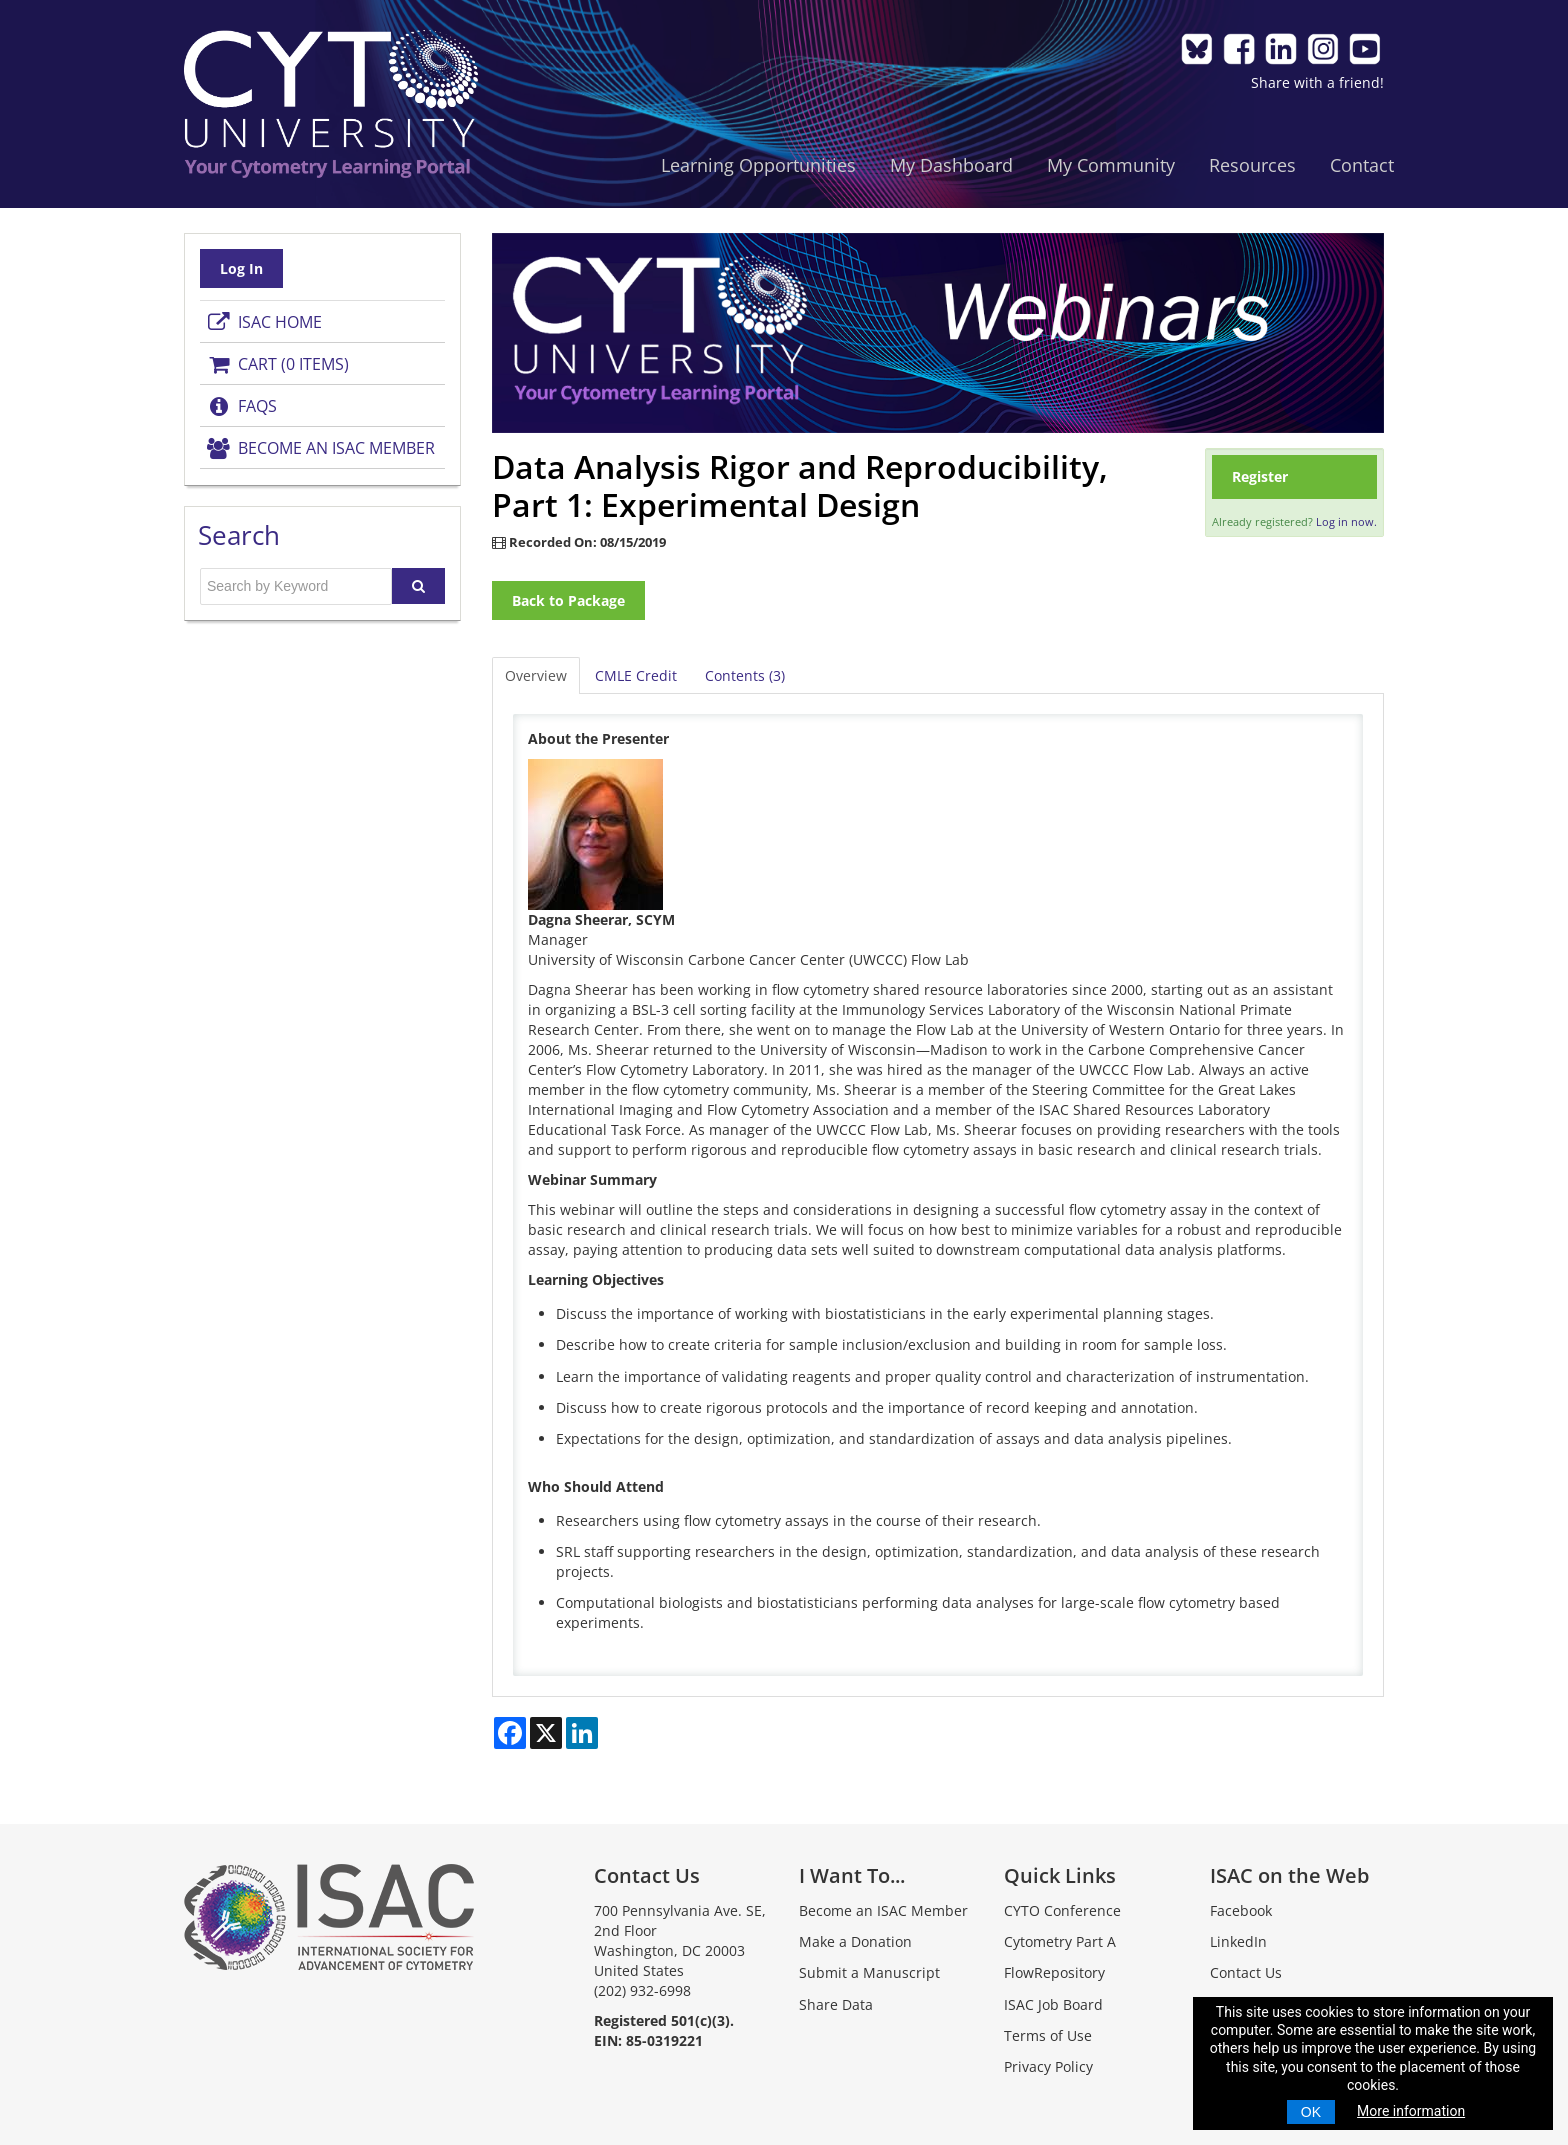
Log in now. (1346, 521)
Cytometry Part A (1060, 1941)
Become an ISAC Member (320, 448)
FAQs (241, 406)
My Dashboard (951, 165)
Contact (1362, 165)
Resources (1252, 165)
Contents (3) (745, 675)
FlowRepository (1054, 1972)
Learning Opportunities (758, 165)
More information (1411, 2111)
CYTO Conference (1062, 1910)
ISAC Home (263, 322)
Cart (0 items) (277, 364)
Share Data (836, 2004)
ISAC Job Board (1053, 2004)
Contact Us (1246, 1972)
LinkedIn (1238, 1941)
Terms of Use (1048, 2035)
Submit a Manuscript (869, 1972)
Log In (241, 268)
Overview (536, 675)
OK (1311, 2112)
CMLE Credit (636, 675)
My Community (1111, 165)
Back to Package (568, 600)
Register (1260, 476)
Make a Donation (855, 1941)
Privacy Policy (1048, 2066)
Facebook (1241, 1910)
